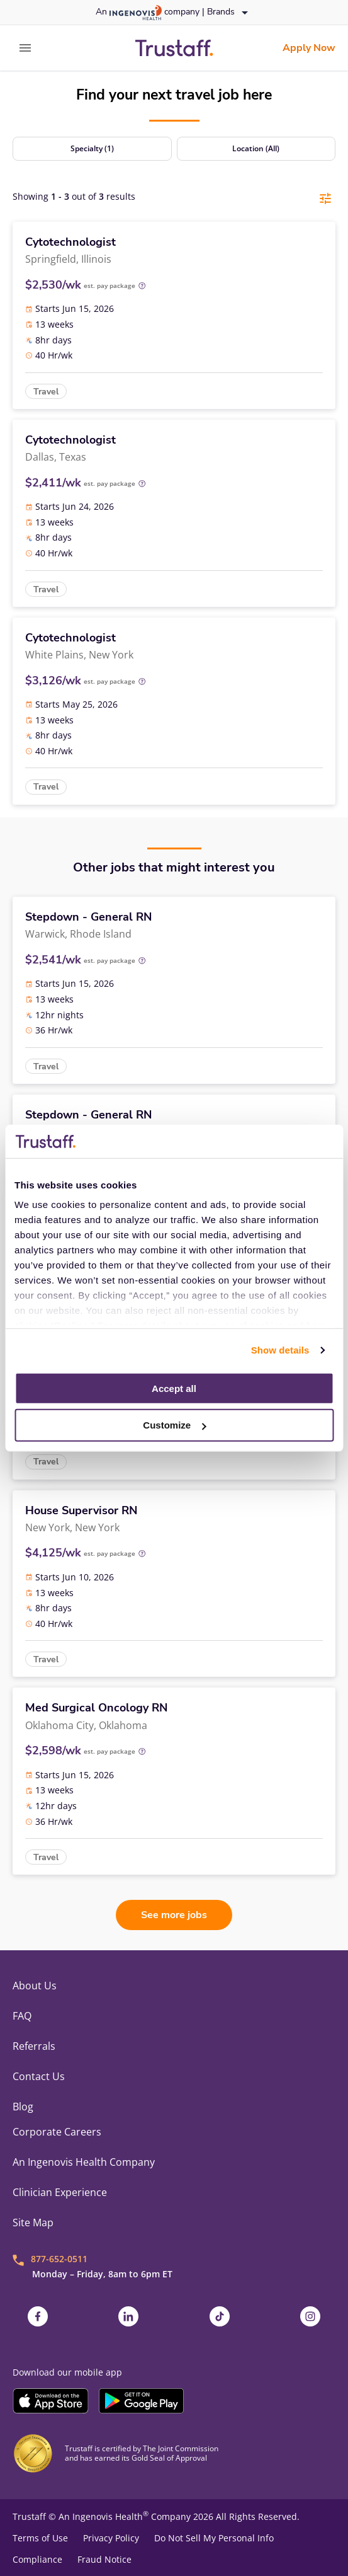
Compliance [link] (37, 2559)
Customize (174, 1425)
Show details (280, 1350)
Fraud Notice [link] (104, 2559)
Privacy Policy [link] (111, 2538)
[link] (174, 48)
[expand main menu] (25, 47)
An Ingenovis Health (102, 2516)
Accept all (174, 1388)
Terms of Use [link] (40, 2538)
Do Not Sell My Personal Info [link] (214, 2538)
